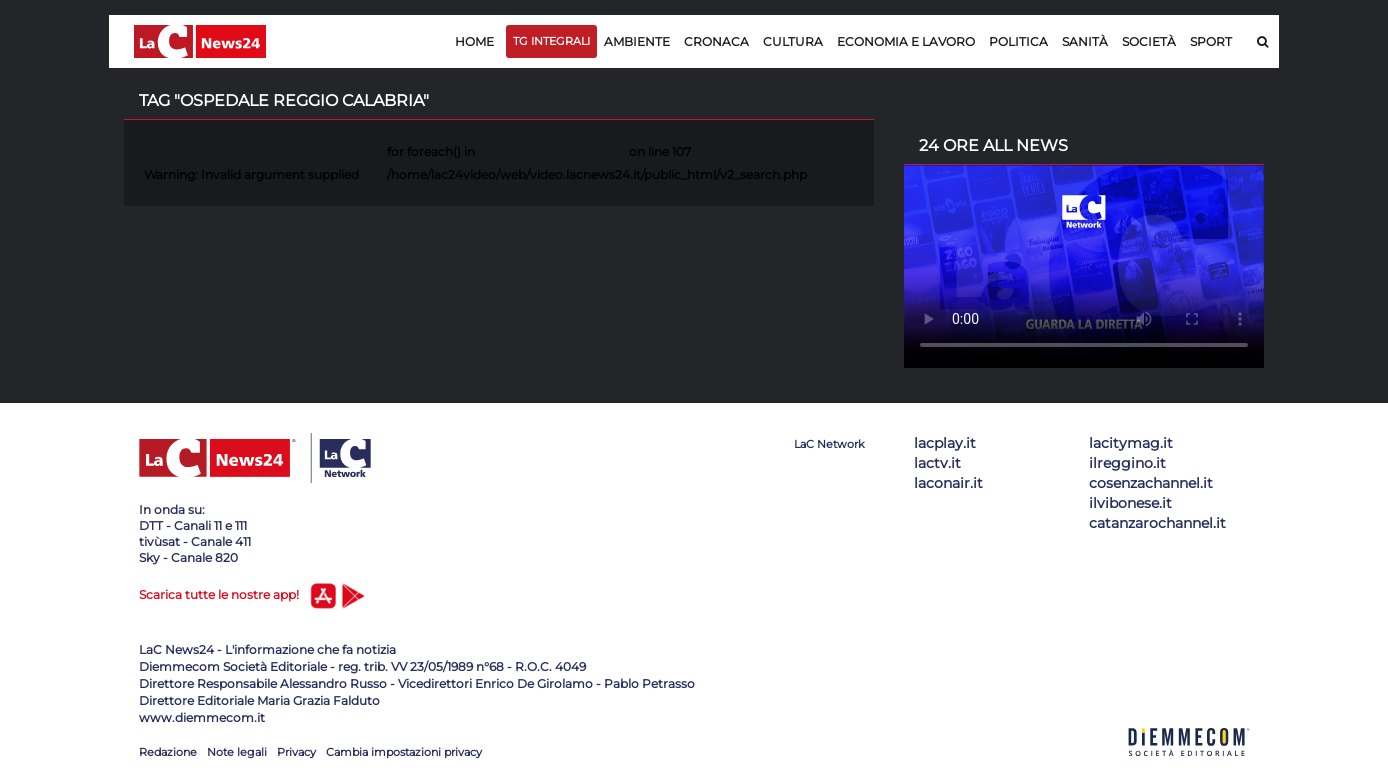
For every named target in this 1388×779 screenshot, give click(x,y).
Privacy (296, 752)
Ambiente (637, 41)
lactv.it (937, 463)
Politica (1018, 41)
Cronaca (716, 41)
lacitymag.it (1131, 443)
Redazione (168, 752)
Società (1149, 41)
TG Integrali (551, 41)
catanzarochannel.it (1157, 523)
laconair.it (948, 483)
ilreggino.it (1127, 463)
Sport (1211, 41)
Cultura (793, 41)
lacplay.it (945, 443)
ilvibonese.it (1130, 503)
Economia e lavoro (906, 41)
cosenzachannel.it (1151, 483)
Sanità (1085, 41)
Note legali (237, 752)
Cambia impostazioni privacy (404, 752)
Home (474, 41)
